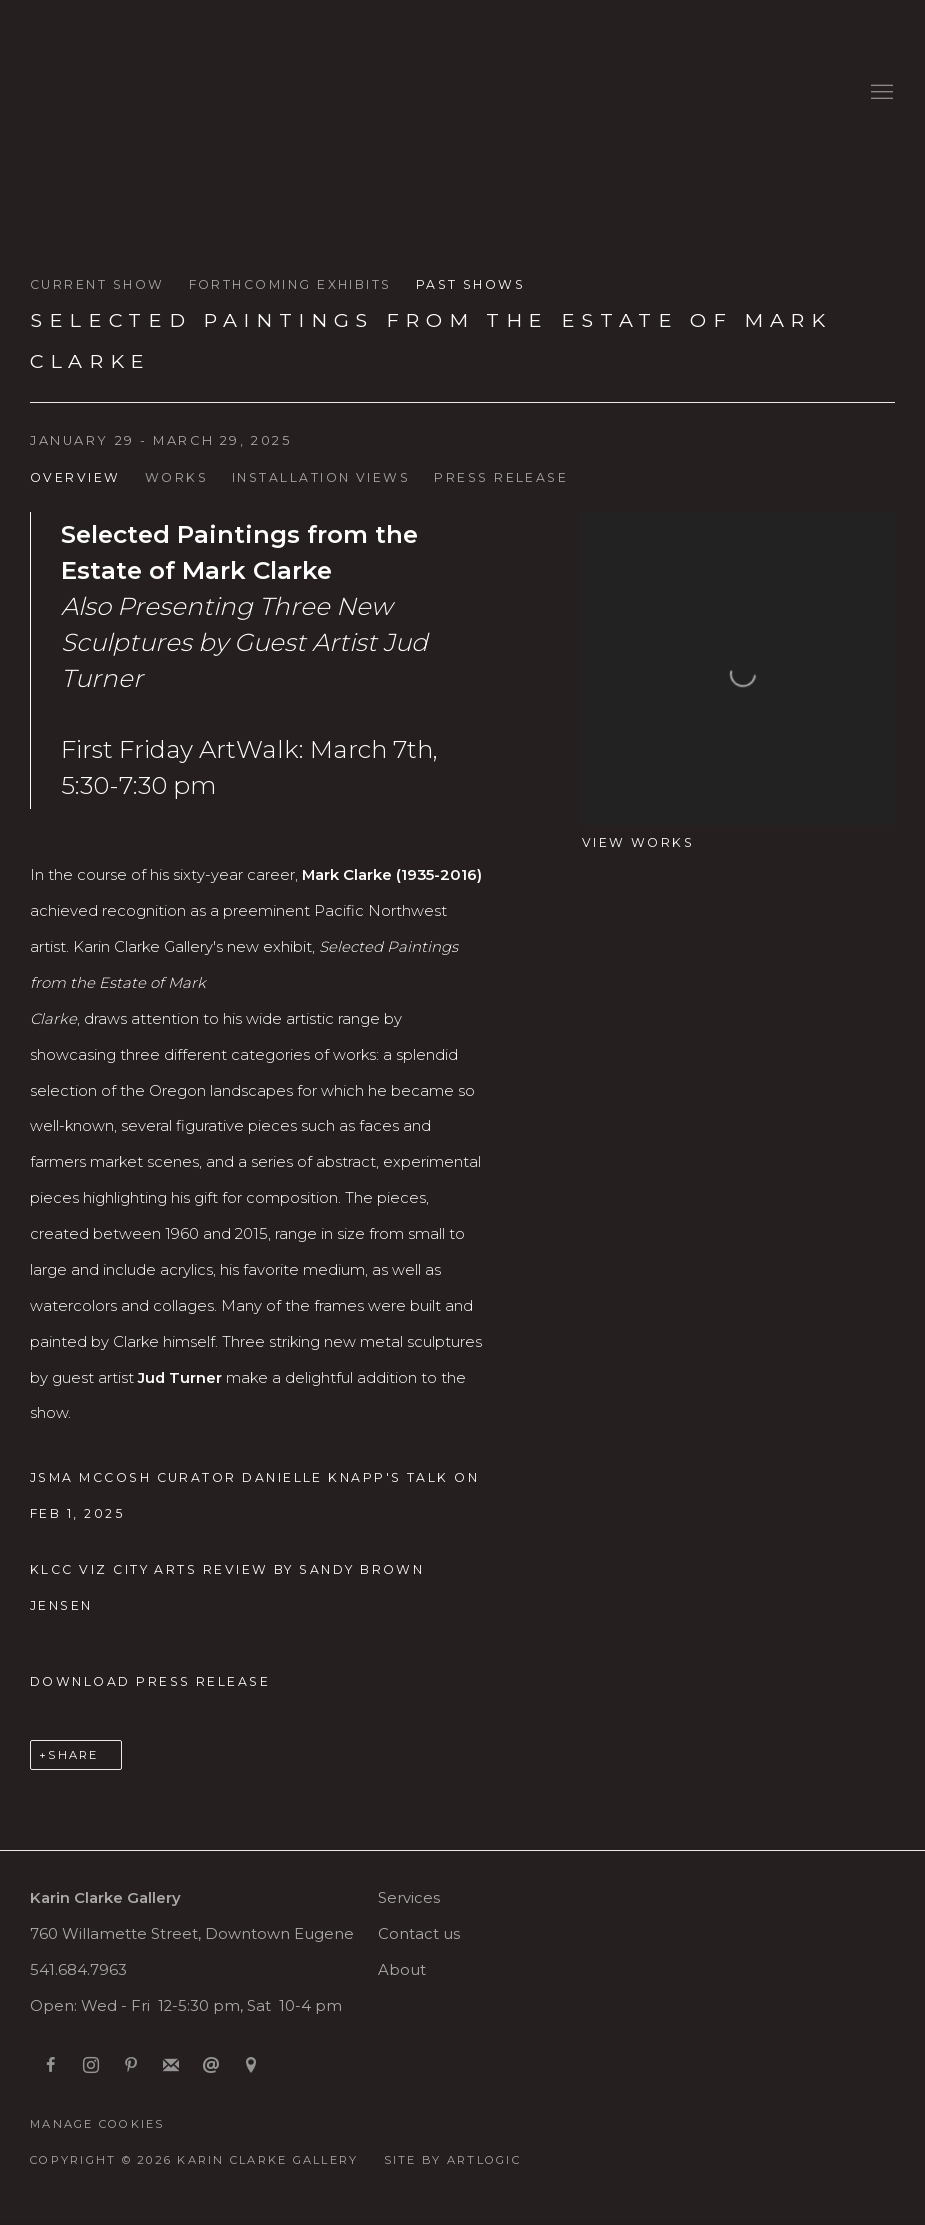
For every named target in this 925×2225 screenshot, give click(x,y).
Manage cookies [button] (97, 2124)
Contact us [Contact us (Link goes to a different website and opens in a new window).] (419, 1934)
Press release (501, 477)
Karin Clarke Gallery (90, 92)
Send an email (211, 2066)
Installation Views (321, 477)
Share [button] (73, 1755)
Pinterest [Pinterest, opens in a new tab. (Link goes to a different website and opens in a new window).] (131, 2066)
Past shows (471, 284)
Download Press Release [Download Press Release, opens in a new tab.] (150, 1681)
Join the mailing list (171, 2066)
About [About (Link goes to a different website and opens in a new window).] (402, 1970)
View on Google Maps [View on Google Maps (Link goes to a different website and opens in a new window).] (251, 2066)
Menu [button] (880, 93)
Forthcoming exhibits (290, 284)
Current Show (97, 284)
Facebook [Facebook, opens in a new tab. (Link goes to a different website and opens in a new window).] (51, 2066)
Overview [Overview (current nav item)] (75, 477)
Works (176, 477)
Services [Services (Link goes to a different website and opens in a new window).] (409, 1898)
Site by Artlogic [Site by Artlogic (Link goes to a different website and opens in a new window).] (452, 2160)
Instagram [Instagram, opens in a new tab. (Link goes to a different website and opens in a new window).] (91, 2066)
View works (638, 842)
